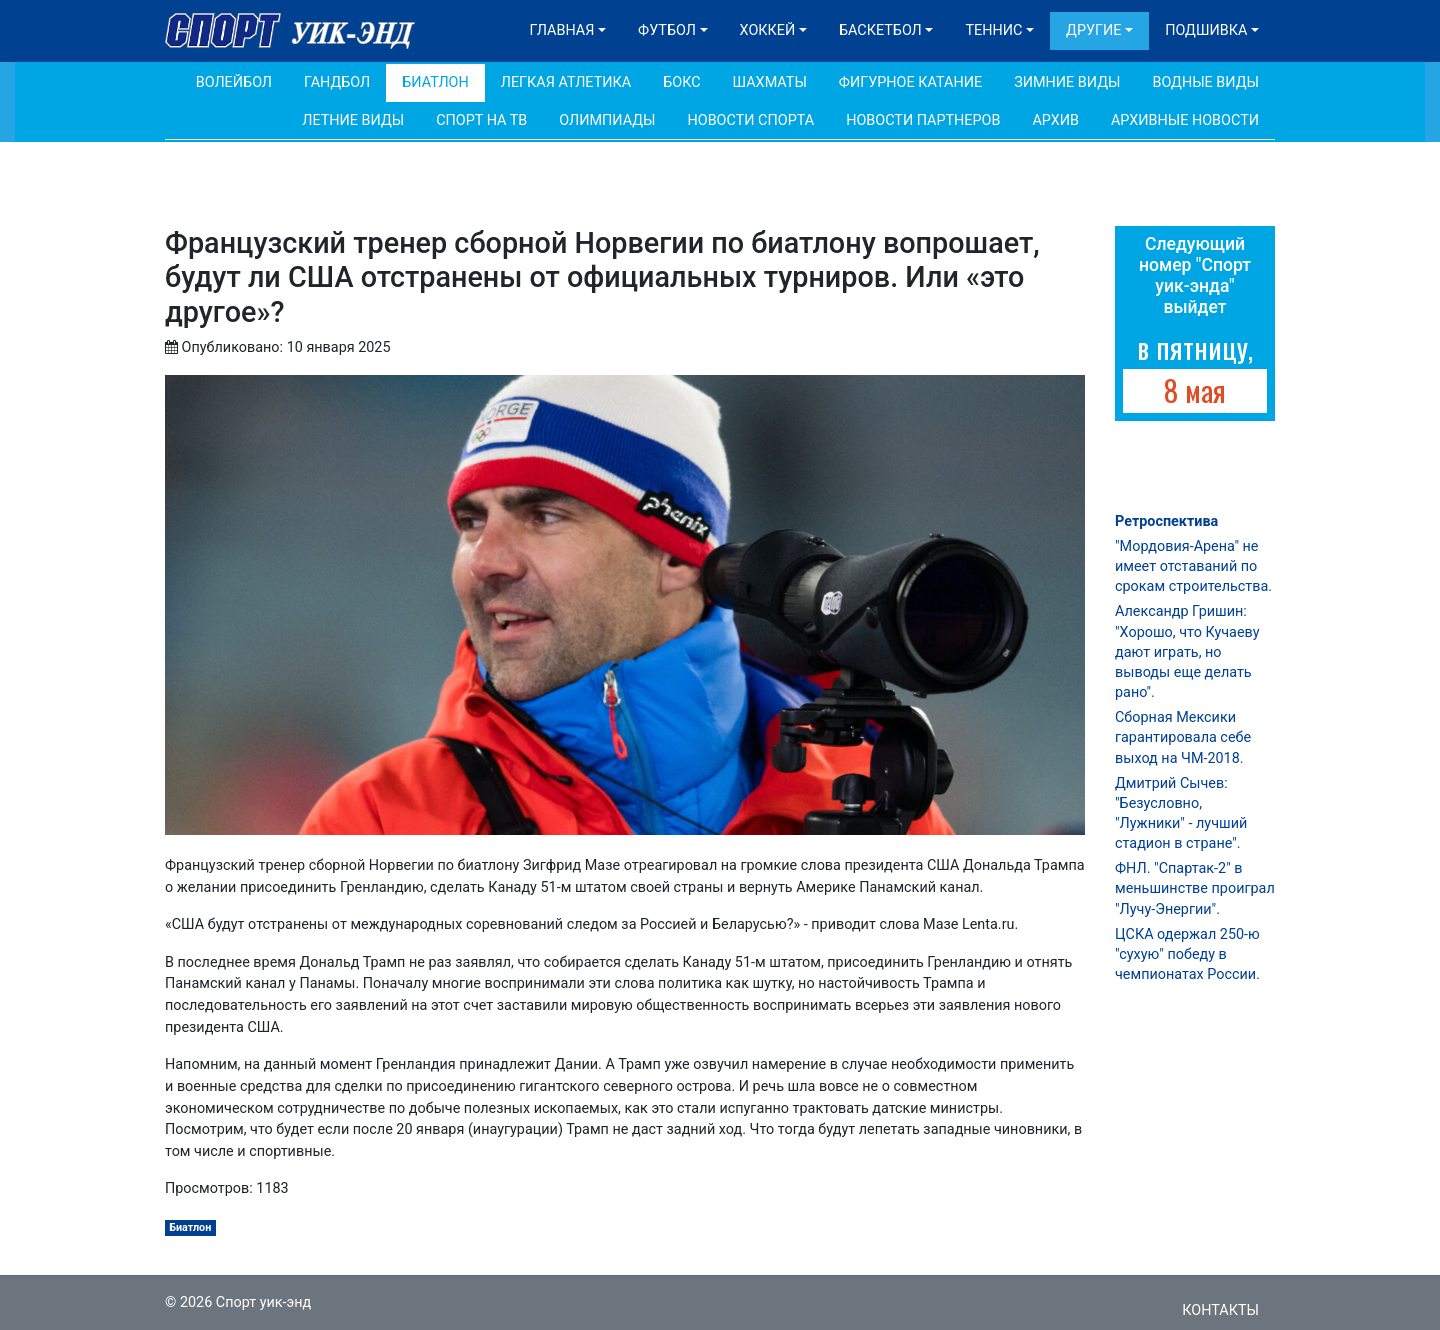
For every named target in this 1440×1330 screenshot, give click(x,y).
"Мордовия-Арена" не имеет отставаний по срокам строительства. (1193, 566)
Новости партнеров (923, 120)
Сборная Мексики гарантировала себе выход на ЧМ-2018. (1183, 737)
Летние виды (353, 120)
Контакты (1220, 1310)
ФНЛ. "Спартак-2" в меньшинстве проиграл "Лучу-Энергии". (1195, 888)
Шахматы (770, 82)
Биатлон (435, 82)
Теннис (993, 30)
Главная (562, 30)
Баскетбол (880, 30)
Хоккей (768, 30)
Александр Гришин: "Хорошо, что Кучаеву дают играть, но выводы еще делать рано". (1187, 652)
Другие (1093, 30)
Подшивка (1206, 30)
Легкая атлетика (566, 82)
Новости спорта (750, 120)
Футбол (667, 30)
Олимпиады (607, 120)
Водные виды (1205, 82)
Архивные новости (1185, 120)
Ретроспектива (1166, 521)
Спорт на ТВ (481, 120)
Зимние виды (1067, 82)
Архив (1055, 120)
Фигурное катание (910, 82)
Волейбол (234, 82)
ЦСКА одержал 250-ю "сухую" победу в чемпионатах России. (1187, 954)
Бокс (681, 82)
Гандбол (337, 82)
